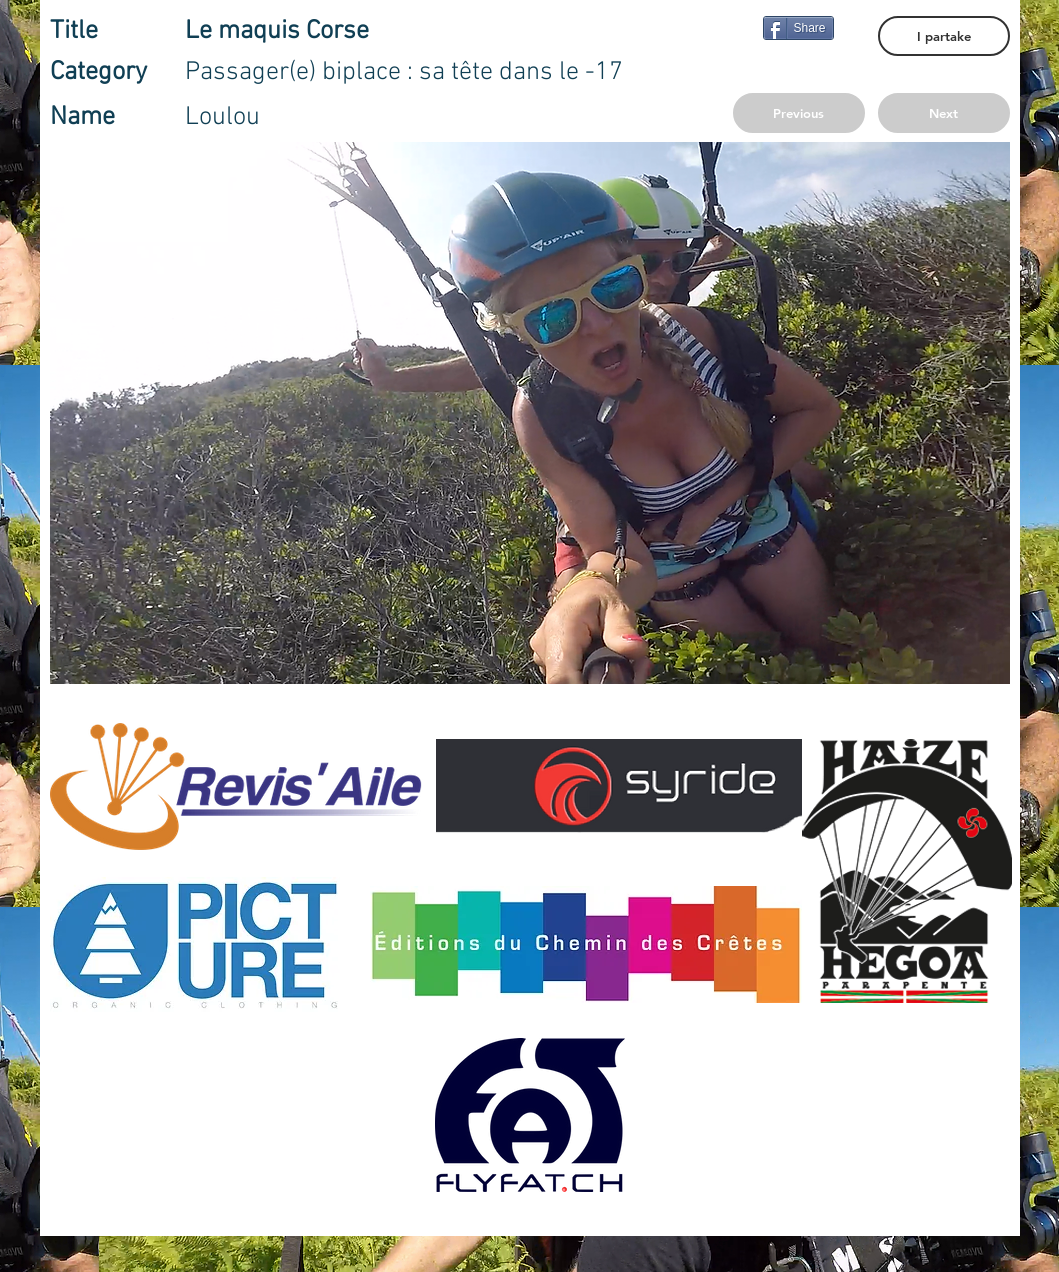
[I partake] (944, 36)
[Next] (944, 113)
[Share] (798, 28)
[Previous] (799, 113)
